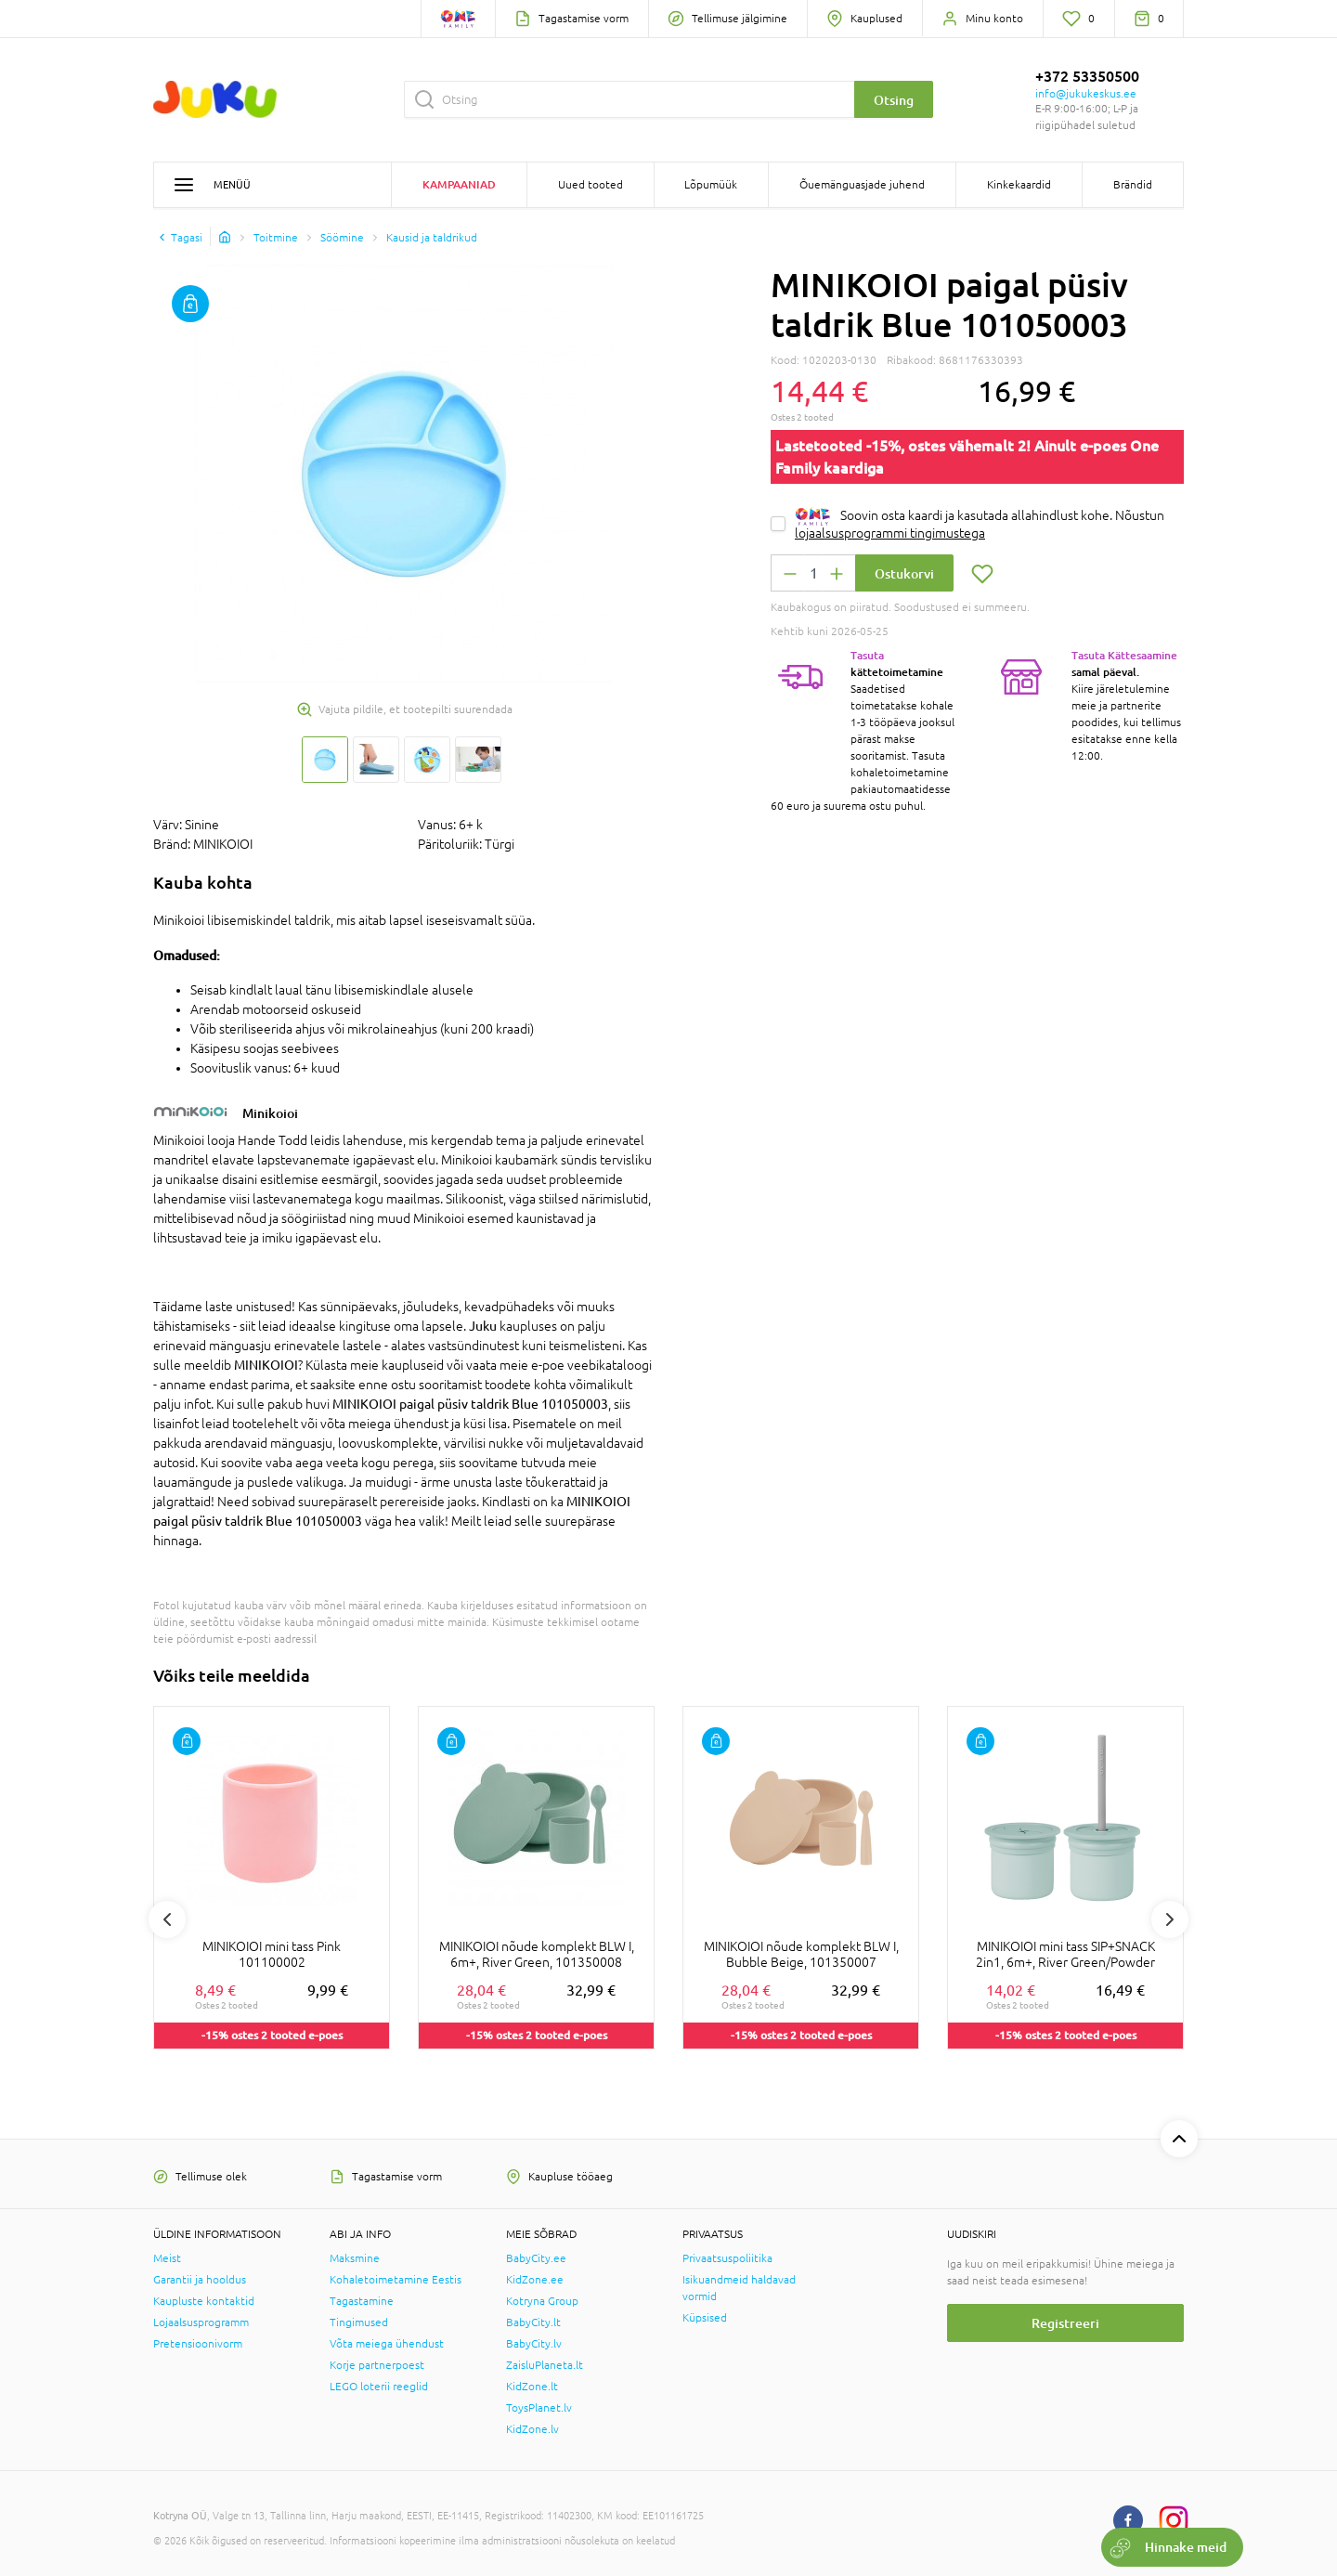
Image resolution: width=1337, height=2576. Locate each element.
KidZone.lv (532, 2429)
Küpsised (704, 2317)
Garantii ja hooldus (199, 2279)
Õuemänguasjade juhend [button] (862, 184)
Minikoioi (270, 1113)
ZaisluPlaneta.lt (544, 2365)
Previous (167, 1919)
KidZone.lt (532, 2386)
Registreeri (1065, 2323)
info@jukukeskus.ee (1085, 93)
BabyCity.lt (533, 2322)
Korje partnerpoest (377, 2365)
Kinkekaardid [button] (1019, 184)
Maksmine (355, 2258)
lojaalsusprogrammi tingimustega (890, 533)
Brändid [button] (1132, 184)
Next (1169, 1919)
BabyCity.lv (534, 2343)
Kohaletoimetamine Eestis (395, 2279)
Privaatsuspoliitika (727, 2258)
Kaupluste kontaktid (203, 2301)
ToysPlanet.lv (539, 2407)
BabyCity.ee (536, 2258)
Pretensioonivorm (197, 2343)
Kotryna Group (542, 2301)
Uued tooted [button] (590, 184)
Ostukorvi (904, 573)
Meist (167, 2258)
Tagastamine (362, 2301)
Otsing (894, 100)
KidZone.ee (535, 2279)
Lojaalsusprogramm (201, 2322)
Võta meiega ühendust (387, 2343)
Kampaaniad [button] (459, 184)
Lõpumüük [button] (710, 184)
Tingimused (359, 2322)
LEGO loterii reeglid (379, 2386)
